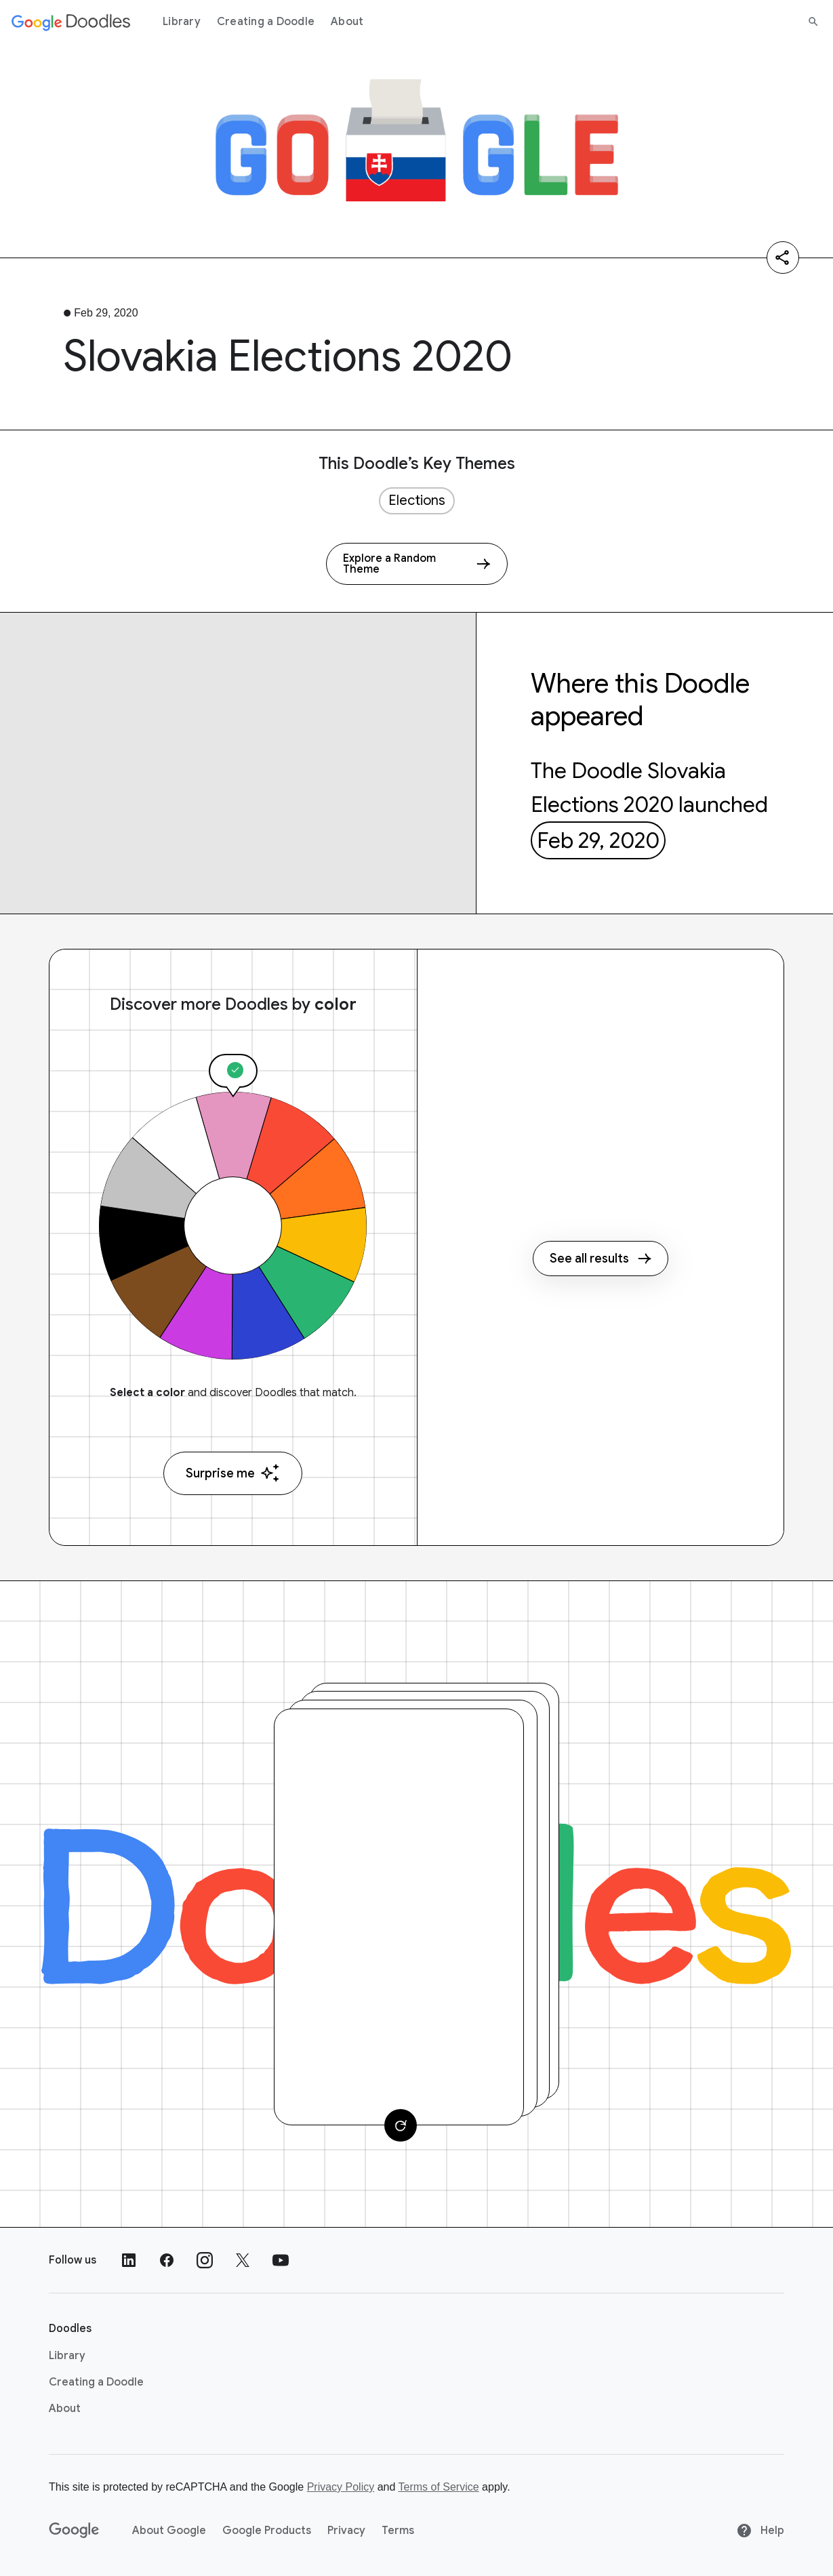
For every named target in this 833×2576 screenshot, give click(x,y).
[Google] (74, 2530)
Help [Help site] (760, 2530)
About (347, 21)
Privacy (346, 2530)
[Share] (783, 257)
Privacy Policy (341, 2487)
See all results (600, 1258)
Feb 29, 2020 (598, 840)
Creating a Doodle (265, 21)
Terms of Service (439, 2487)
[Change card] (400, 2125)
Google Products (266, 2530)
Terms (398, 2530)
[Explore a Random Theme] (417, 564)
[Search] (813, 21)
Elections (416, 500)
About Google (169, 2530)
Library (182, 21)
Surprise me (233, 1473)
